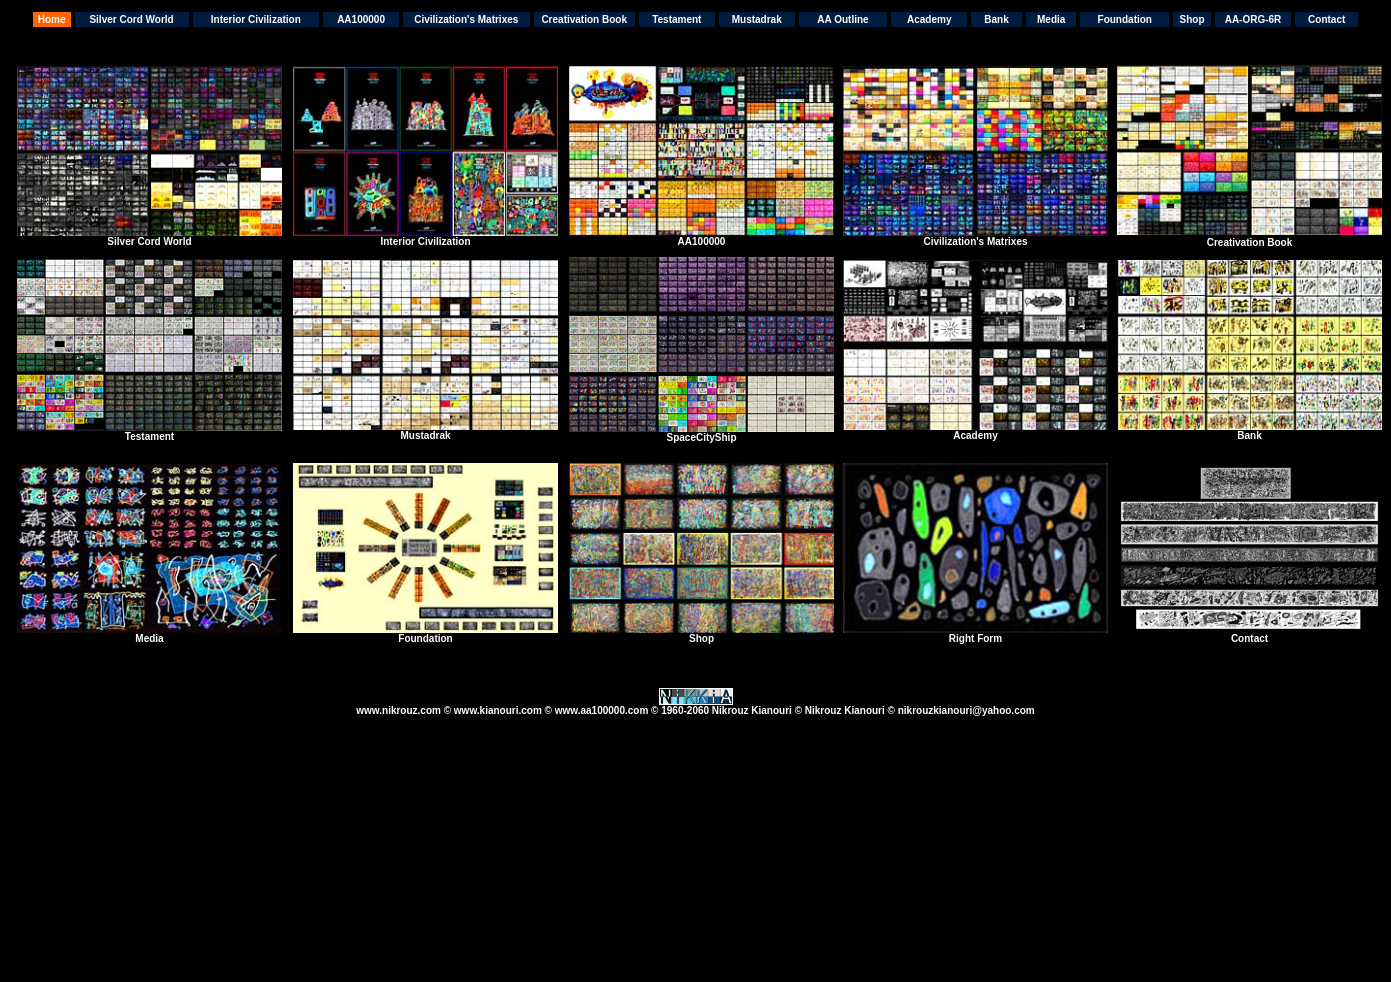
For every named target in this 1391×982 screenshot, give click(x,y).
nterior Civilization (426, 241)
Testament (676, 19)
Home (52, 19)
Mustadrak (757, 19)
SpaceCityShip (701, 437)
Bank (996, 19)
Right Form (975, 638)
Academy (929, 19)
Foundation (1125, 19)
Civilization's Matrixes (466, 19)
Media (1051, 19)
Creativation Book (584, 19)
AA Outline (842, 19)
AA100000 (361, 19)
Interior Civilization (256, 19)
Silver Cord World (131, 19)
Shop (1192, 19)
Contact (1326, 19)
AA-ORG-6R (1253, 19)
